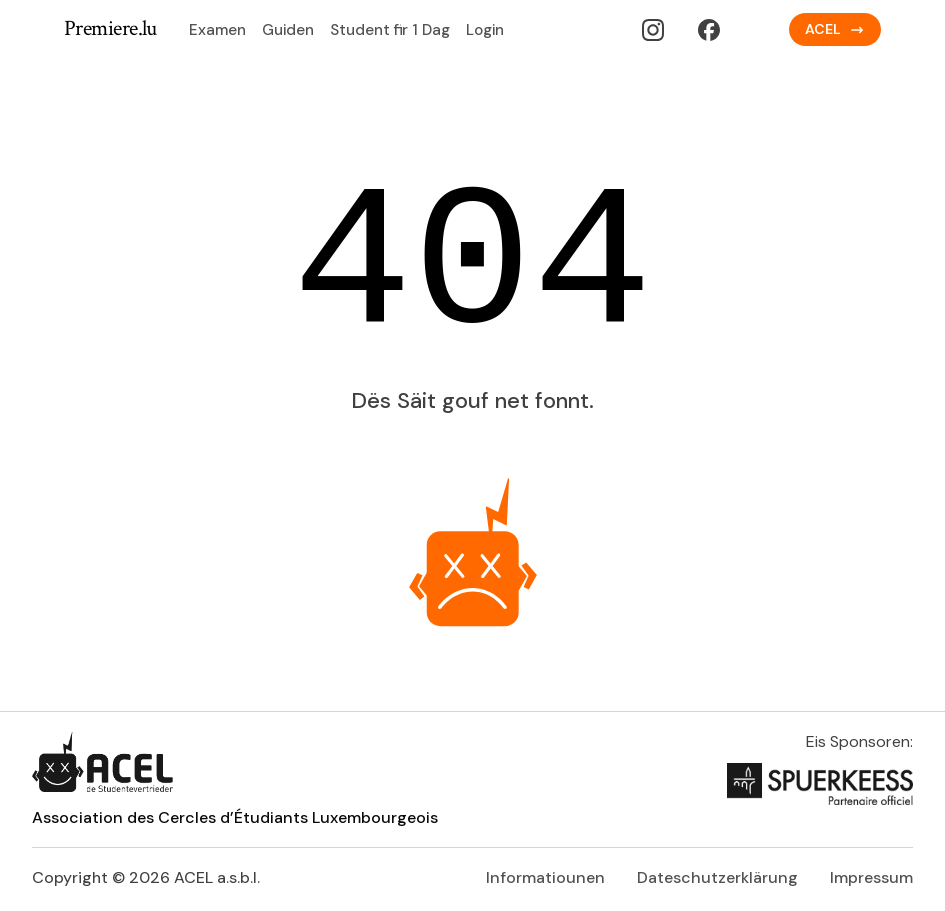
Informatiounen (545, 877)
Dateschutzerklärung (717, 877)
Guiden (288, 30)
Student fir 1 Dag (390, 30)
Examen (217, 30)
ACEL (835, 29)
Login (485, 30)
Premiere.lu (110, 29)
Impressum (871, 877)
